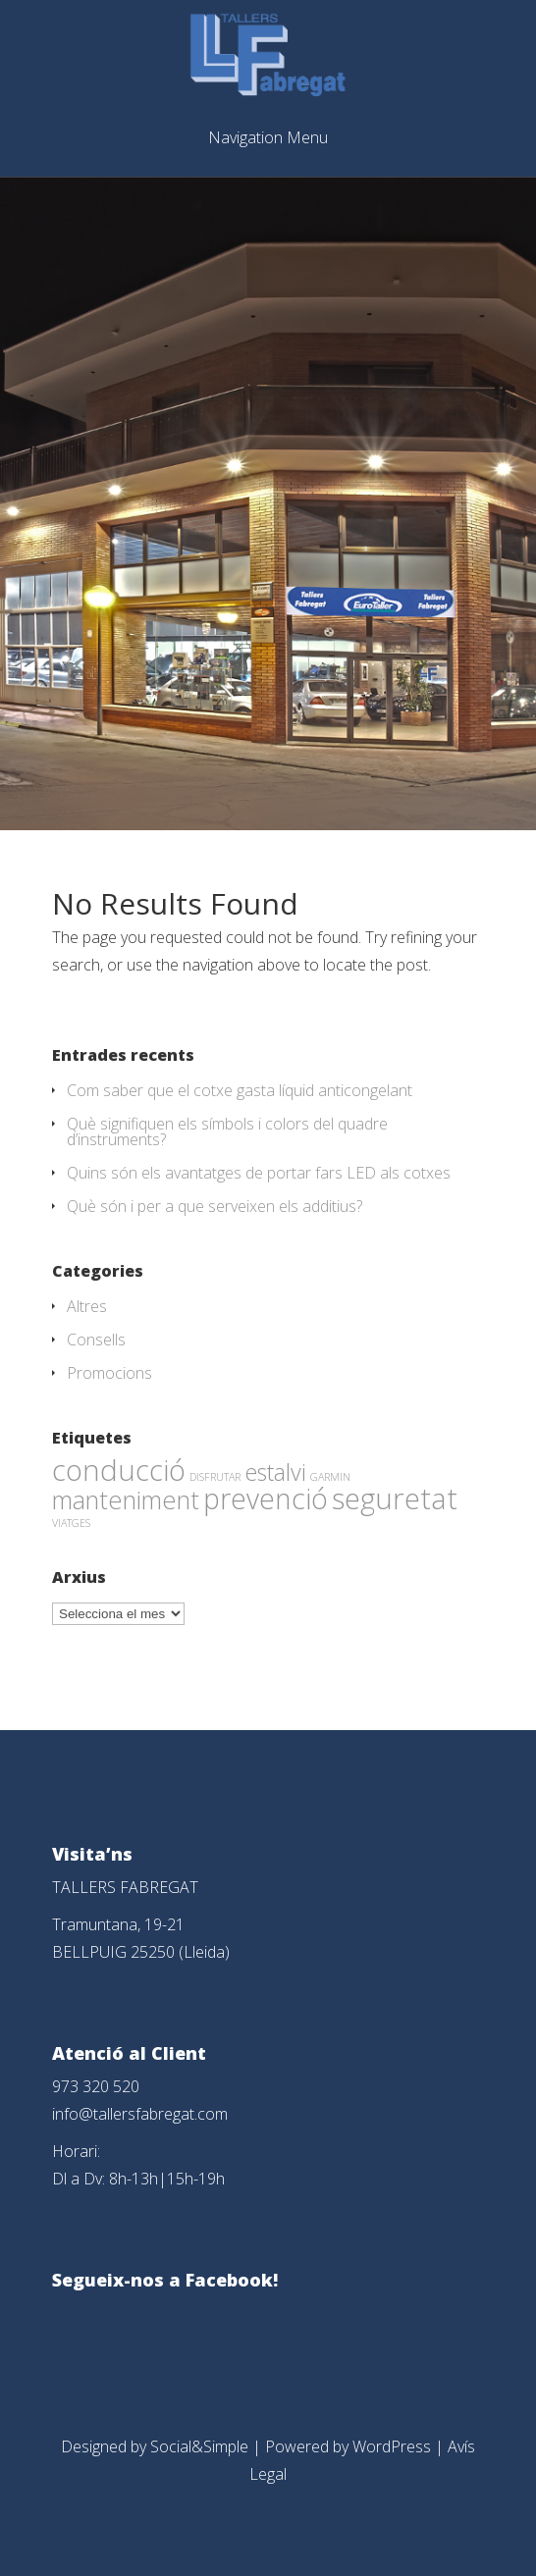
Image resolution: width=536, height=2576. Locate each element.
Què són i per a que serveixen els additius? (214, 1206)
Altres (87, 1306)
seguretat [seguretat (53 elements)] (394, 1498)
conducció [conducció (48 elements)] (119, 1469)
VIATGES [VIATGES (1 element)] (71, 1523)
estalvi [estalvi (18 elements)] (275, 1472)
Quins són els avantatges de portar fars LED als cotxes (259, 1172)
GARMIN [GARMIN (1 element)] (330, 1477)
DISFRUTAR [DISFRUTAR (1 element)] (215, 1477)
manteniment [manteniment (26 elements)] (125, 1499)
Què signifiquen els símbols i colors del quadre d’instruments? (227, 1131)
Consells (96, 1339)
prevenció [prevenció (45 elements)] (265, 1498)
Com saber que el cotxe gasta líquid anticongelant (239, 1090)
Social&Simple (199, 2446)
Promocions (109, 1373)
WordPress (391, 2446)
